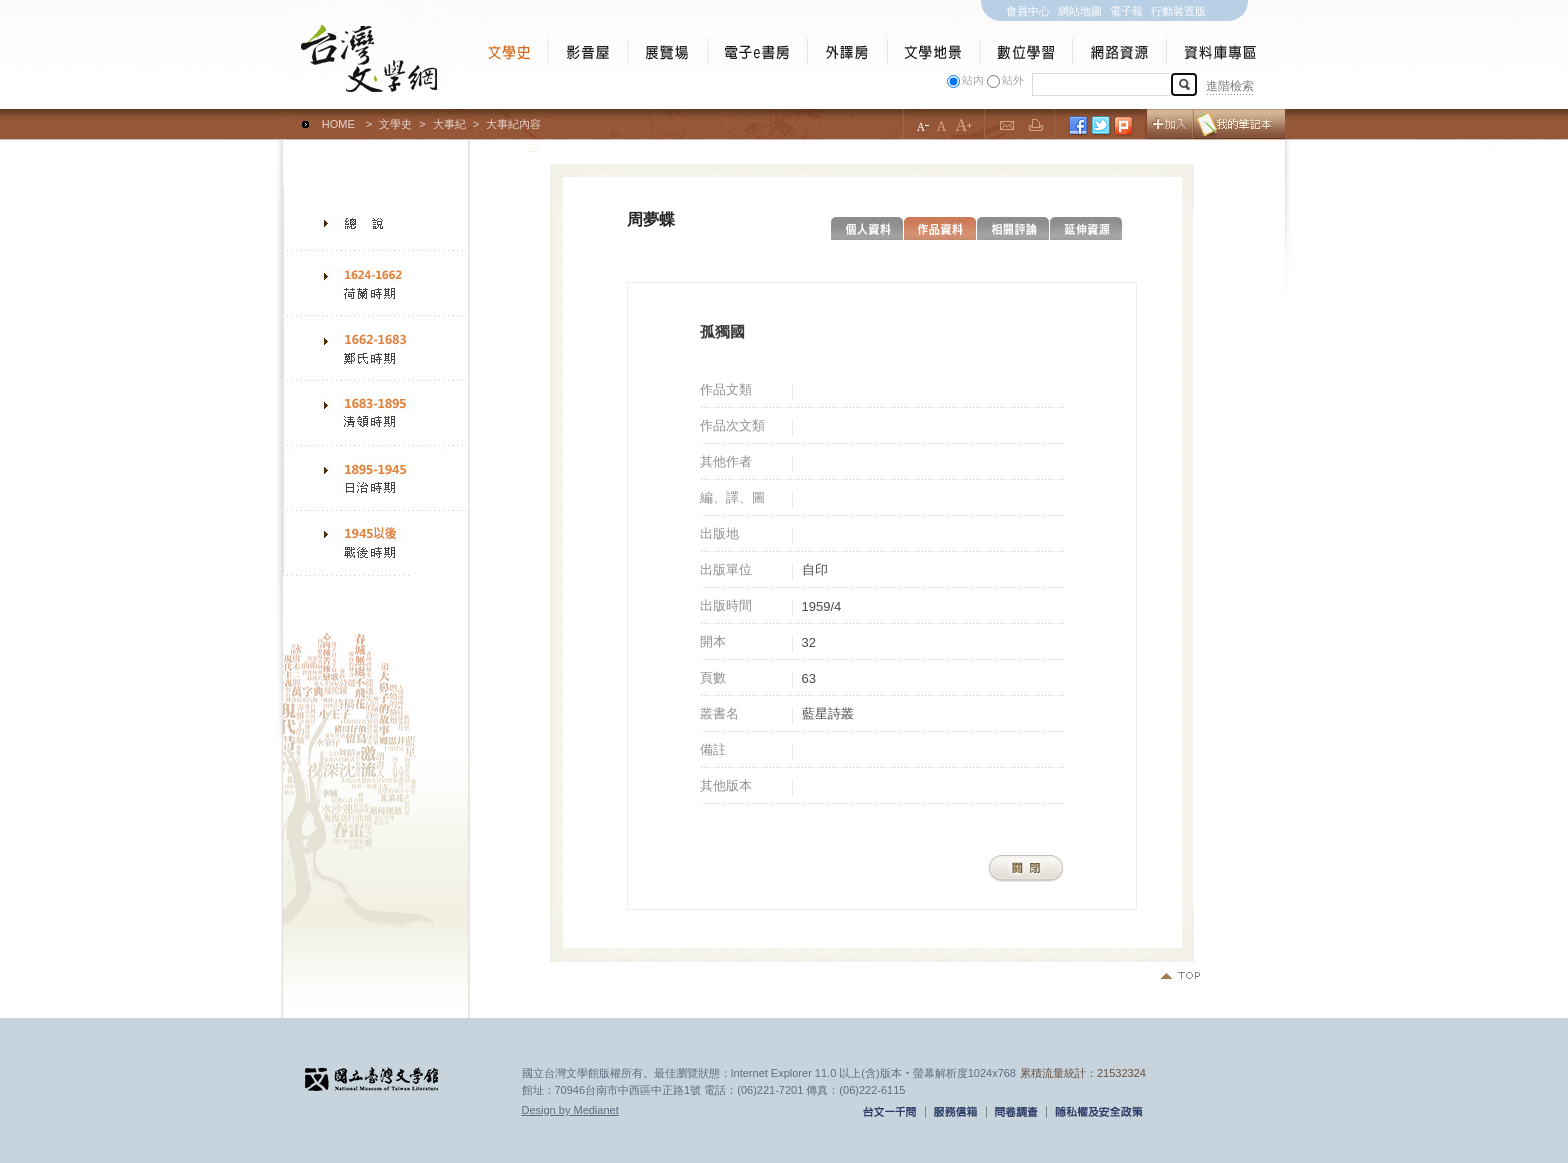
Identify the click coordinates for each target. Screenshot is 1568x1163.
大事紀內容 (513, 124)
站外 (1013, 80)
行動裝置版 (1178, 11)
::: (287, 115)
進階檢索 (1230, 86)
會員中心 (1028, 11)
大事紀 (449, 124)
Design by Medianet (570, 1110)
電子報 (1126, 11)
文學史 (395, 124)
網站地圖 (1080, 11)
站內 (973, 80)
